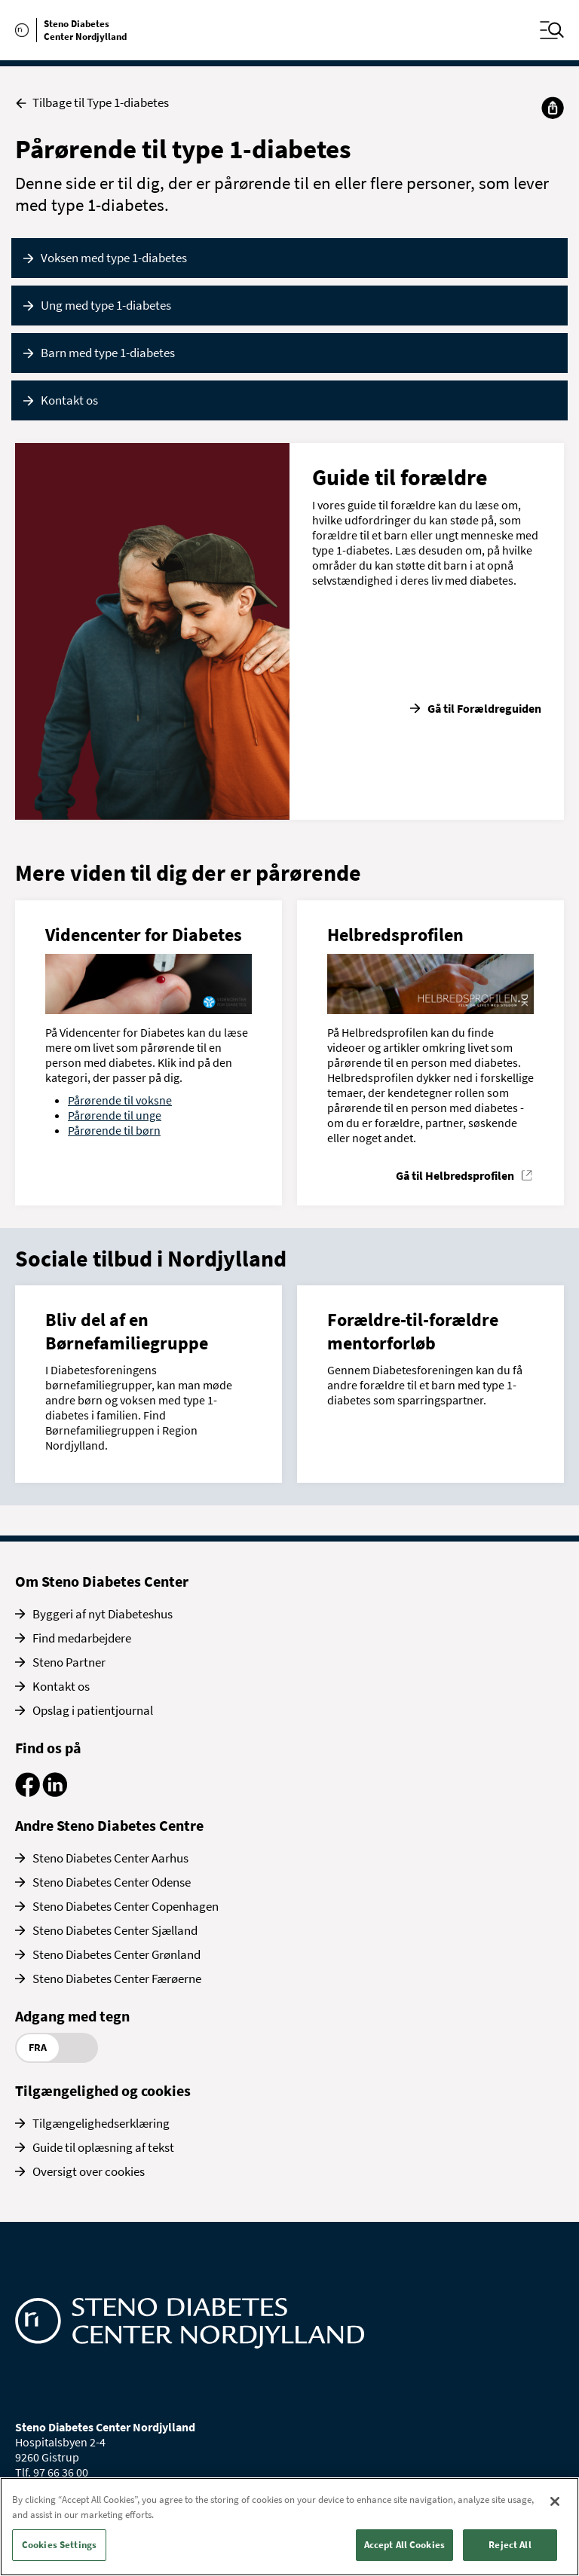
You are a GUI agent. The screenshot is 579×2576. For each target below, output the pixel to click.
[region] (289, 2526)
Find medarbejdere (81, 1638)
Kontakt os (69, 400)
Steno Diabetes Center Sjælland (115, 1930)
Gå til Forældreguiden (484, 708)
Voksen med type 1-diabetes (114, 257)
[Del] (552, 107)
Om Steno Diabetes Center (101, 1581)
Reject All (510, 2544)
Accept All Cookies (404, 2544)
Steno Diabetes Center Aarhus (110, 1858)
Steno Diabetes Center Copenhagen (125, 1906)
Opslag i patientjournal (92, 1710)
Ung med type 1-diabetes (106, 305)
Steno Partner (69, 1662)
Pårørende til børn (114, 1130)
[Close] (554, 2501)
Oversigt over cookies (88, 2171)
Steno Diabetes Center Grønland (116, 1954)
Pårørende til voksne (120, 1100)
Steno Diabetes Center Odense (111, 1882)
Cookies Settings (59, 2544)
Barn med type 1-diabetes (108, 352)
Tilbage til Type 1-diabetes (92, 102)
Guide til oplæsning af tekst (103, 2147)
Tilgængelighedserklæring (101, 2123)
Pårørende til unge (114, 1115)
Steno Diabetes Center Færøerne (116, 1978)
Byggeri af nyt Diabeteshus (102, 1614)
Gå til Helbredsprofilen (455, 1175)
